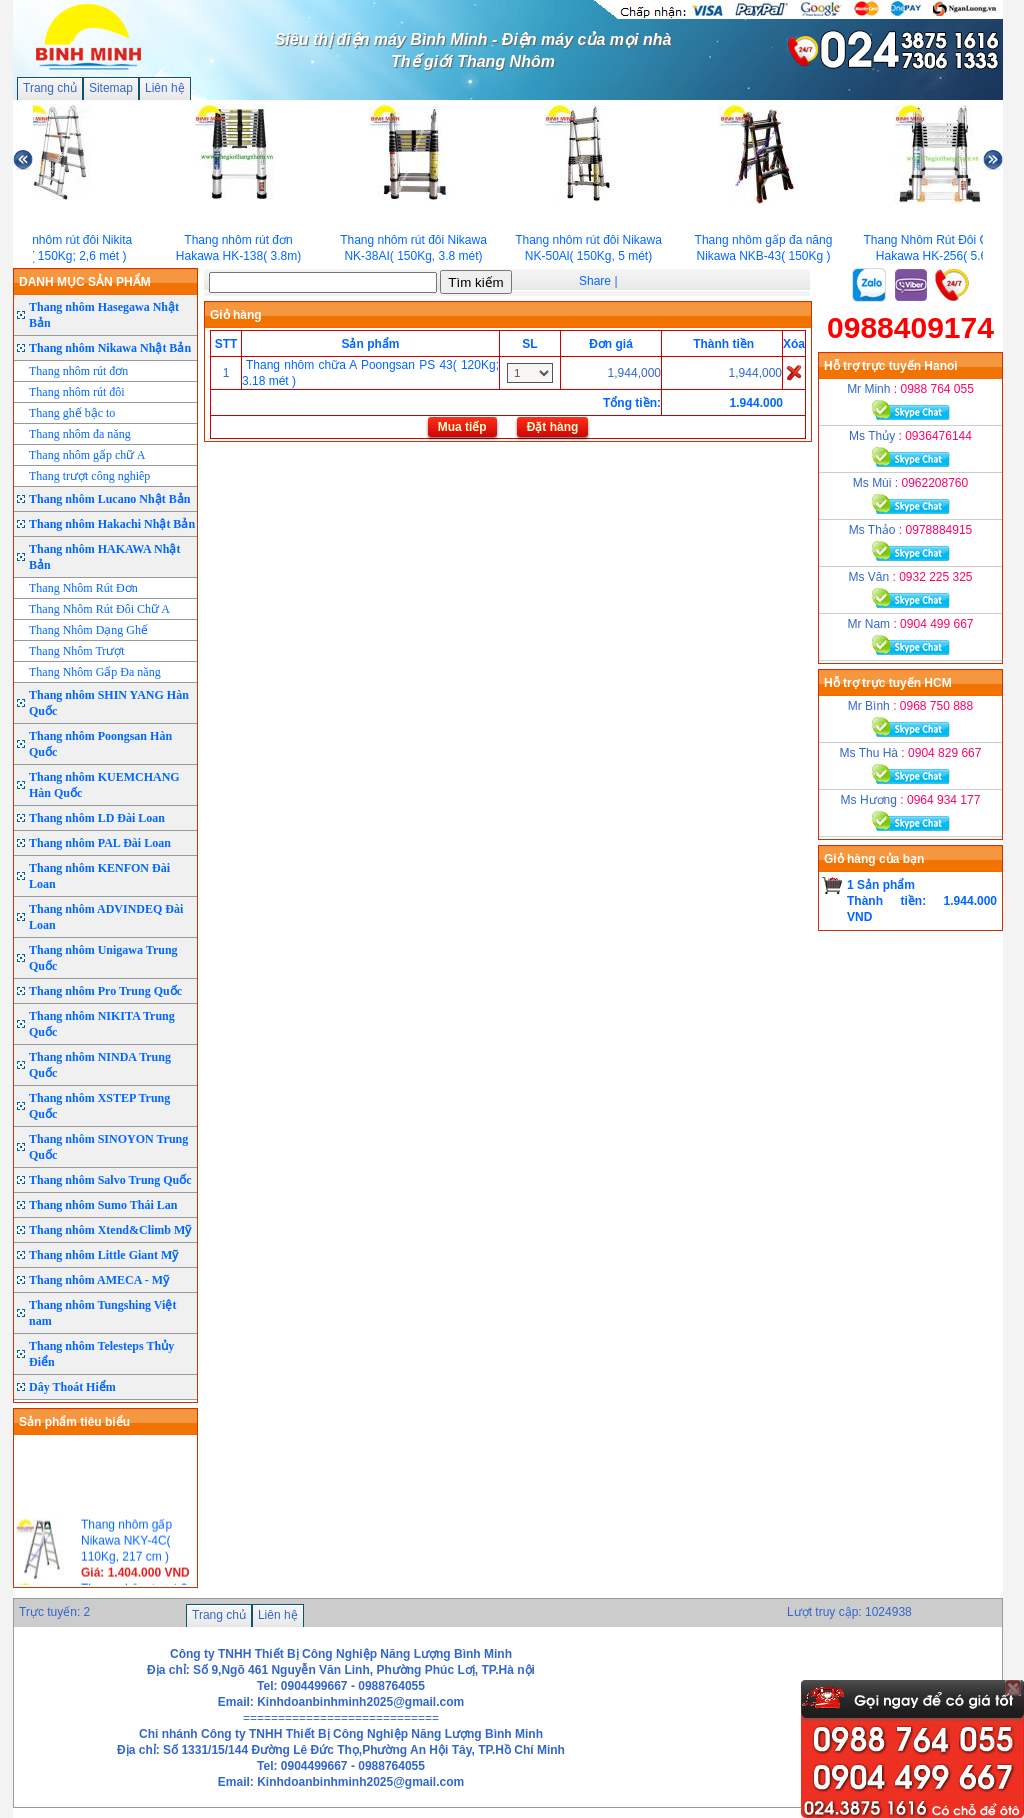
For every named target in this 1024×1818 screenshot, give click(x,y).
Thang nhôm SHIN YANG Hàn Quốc (109, 703)
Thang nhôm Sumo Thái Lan (103, 1205)
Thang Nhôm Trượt (77, 651)
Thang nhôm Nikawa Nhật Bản (110, 348)
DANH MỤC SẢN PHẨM (85, 282)
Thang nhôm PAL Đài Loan (100, 843)
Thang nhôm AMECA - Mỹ (99, 1280)
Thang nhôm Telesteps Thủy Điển (101, 1354)
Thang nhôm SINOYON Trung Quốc (108, 1147)
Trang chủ (50, 88)
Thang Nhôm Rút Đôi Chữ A (99, 609)
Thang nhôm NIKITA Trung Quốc (102, 1024)
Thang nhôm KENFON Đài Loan (99, 876)
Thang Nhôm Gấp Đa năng (95, 672)
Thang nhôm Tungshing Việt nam (102, 1313)
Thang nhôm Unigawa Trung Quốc (103, 958)
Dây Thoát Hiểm (72, 1387)
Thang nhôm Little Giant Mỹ (103, 1255)
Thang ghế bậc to (72, 413)
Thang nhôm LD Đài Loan (97, 818)
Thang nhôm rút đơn (78, 371)
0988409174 (910, 327)
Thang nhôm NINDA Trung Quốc (100, 1065)
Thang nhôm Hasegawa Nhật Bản (104, 315)
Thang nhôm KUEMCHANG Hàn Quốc (104, 785)
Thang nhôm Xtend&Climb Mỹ (110, 1230)
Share (595, 281)
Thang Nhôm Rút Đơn (83, 588)
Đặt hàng (553, 427)
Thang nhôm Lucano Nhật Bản (109, 499)
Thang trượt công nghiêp (89, 476)
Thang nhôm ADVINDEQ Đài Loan (106, 917)
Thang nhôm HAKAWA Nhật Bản (104, 557)
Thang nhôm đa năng (80, 434)
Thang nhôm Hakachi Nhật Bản (112, 524)
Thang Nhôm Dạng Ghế (88, 630)
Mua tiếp (462, 427)
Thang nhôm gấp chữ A (87, 455)
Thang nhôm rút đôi (77, 392)
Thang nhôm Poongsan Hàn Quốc (100, 744)
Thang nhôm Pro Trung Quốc (105, 991)
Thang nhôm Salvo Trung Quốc (110, 1180)
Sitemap (111, 88)
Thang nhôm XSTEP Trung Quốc (99, 1106)
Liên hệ (165, 88)
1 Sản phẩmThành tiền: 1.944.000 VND (922, 901)
